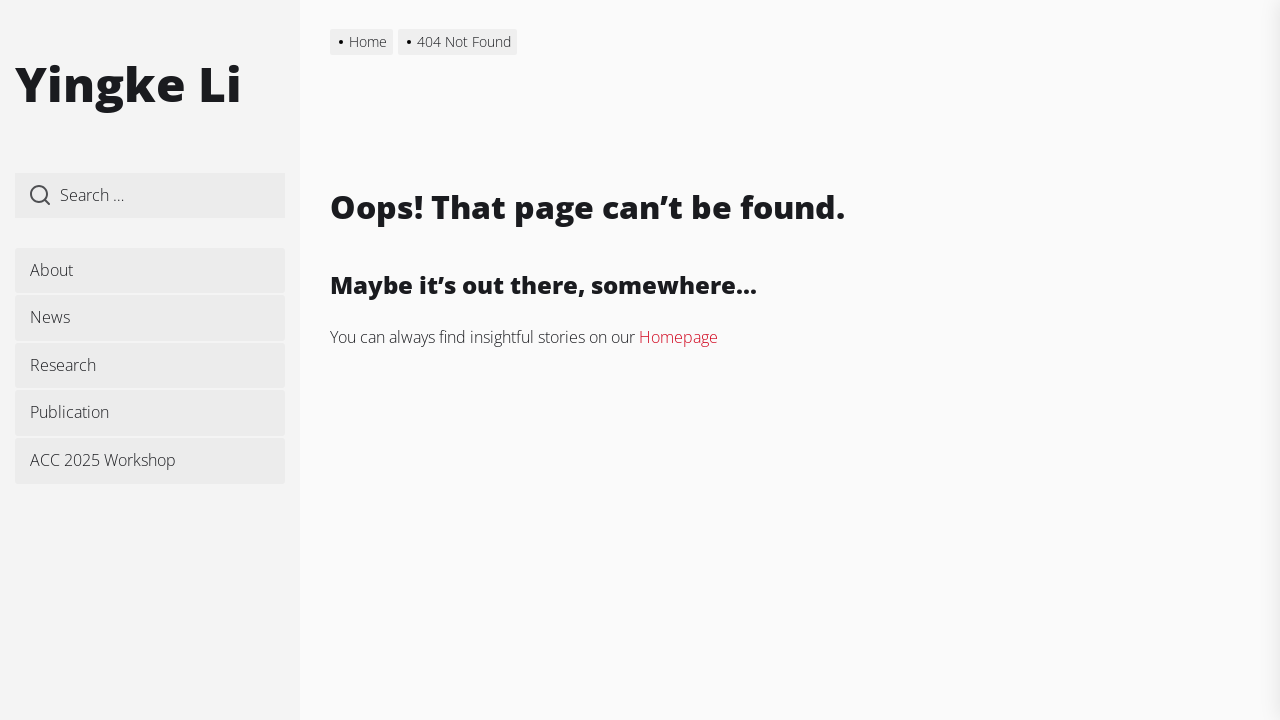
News (50, 317)
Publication (69, 412)
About (51, 270)
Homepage (678, 337)
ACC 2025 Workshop (103, 460)
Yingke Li (128, 83)
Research (63, 365)
